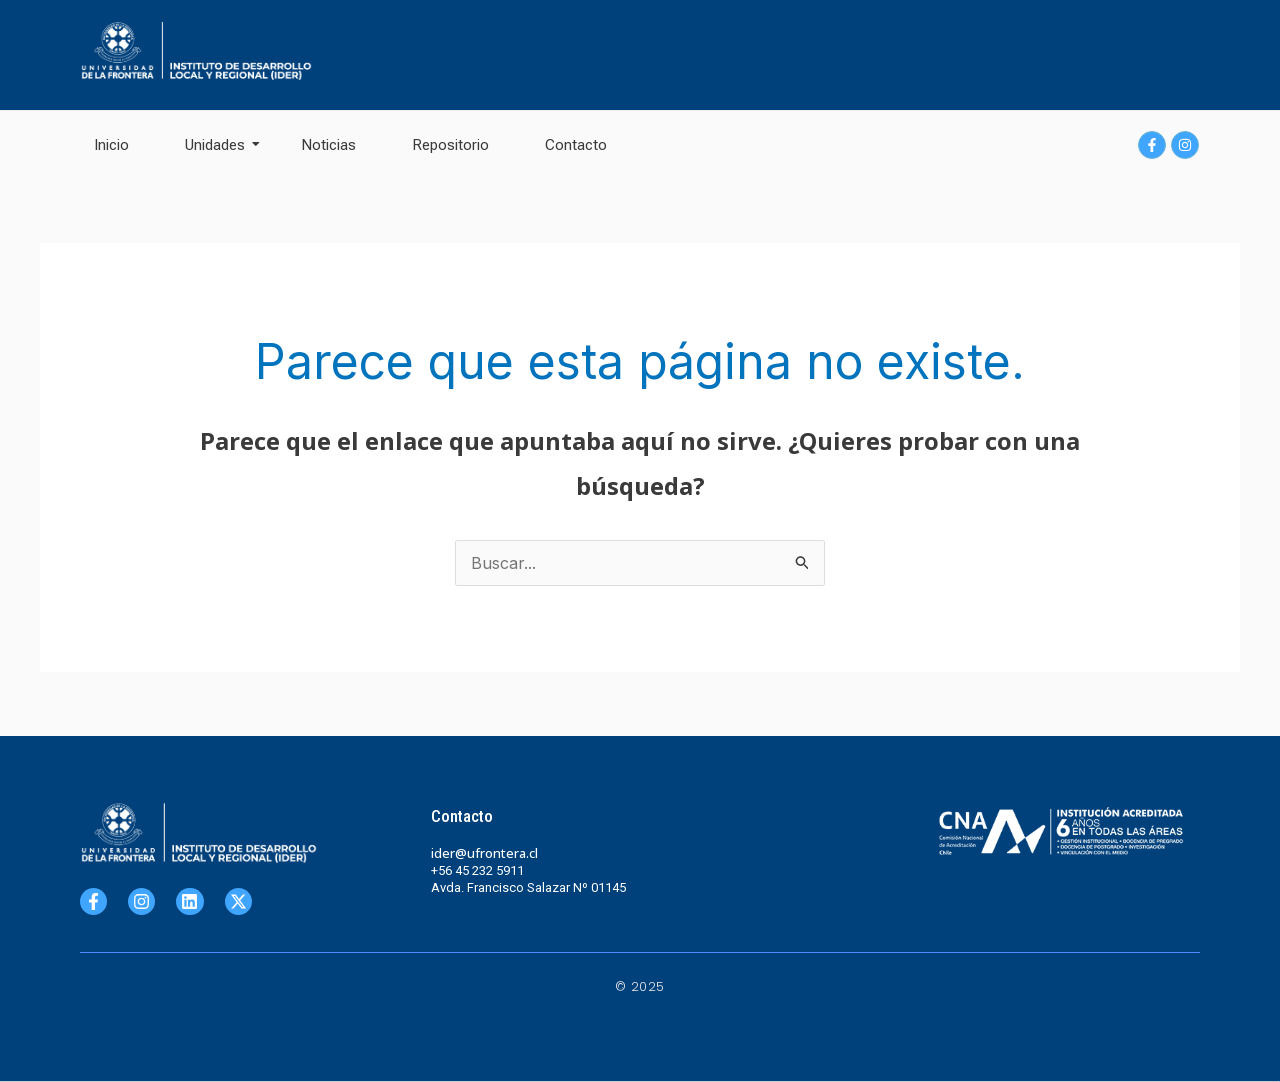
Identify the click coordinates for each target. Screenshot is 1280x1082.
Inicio (111, 145)
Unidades (222, 145)
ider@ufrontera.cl (484, 853)
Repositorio (450, 145)
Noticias (328, 145)
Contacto (576, 145)
